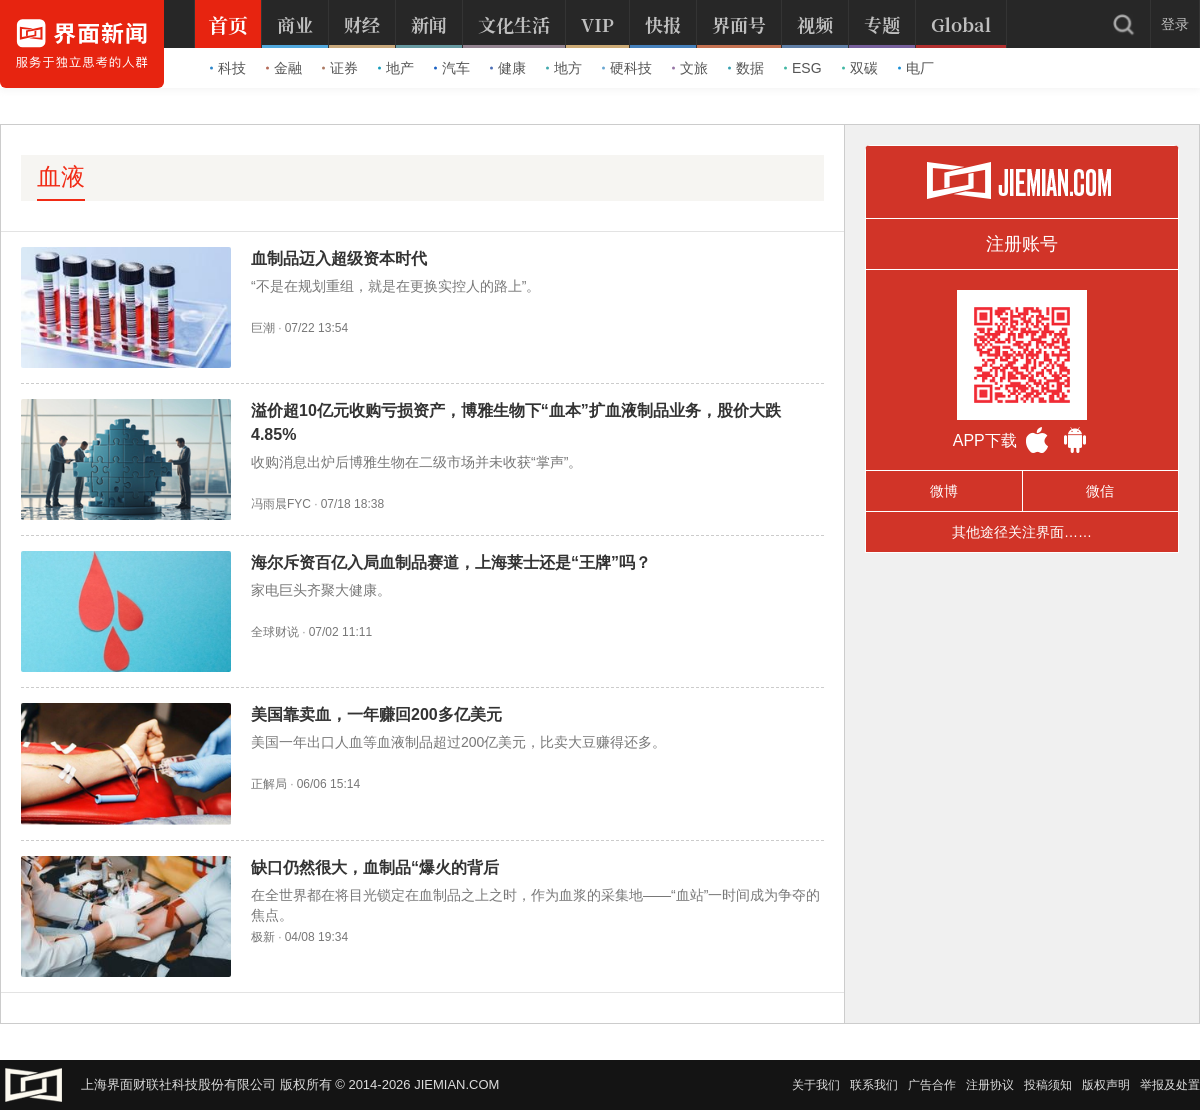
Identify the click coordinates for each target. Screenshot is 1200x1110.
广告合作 (932, 1085)
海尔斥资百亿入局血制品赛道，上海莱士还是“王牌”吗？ (451, 562)
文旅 (690, 68)
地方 (564, 68)
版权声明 (1106, 1085)
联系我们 (874, 1085)
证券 (340, 68)
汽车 (452, 68)
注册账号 (1022, 244)
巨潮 (263, 328)
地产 (396, 68)
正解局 (269, 784)
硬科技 (627, 68)
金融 (284, 68)
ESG (803, 68)
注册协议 (990, 1085)
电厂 (916, 68)
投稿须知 (1048, 1085)
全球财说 (275, 632)
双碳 (860, 68)
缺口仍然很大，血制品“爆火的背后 (375, 867)
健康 (508, 68)
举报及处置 (1170, 1085)
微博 (944, 491)
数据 (746, 68)
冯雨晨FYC (281, 504)
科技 (228, 68)
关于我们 (816, 1085)
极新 (263, 937)
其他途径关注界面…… (1022, 532)
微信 (1100, 491)
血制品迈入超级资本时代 (339, 258)
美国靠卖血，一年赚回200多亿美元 (376, 714)
